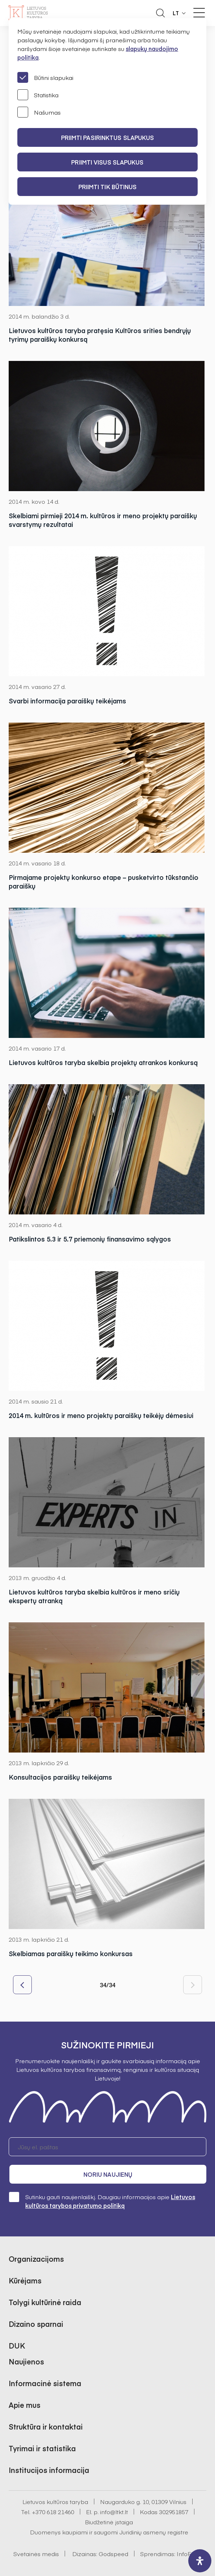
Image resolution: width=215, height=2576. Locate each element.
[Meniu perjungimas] (199, 12)
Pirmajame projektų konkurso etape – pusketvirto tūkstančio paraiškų (103, 881)
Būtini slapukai (45, 77)
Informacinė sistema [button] (45, 2383)
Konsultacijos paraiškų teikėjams (60, 1777)
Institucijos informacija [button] (49, 2470)
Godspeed (113, 2554)
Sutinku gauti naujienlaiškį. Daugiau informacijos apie (102, 2200)
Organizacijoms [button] (36, 2259)
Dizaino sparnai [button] (36, 2324)
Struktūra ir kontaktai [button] (46, 2426)
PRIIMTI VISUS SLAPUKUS (107, 162)
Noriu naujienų (107, 2174)
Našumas (39, 112)
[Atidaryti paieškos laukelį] (160, 13)
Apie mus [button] (24, 2405)
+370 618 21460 (53, 2512)
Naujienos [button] (26, 2361)
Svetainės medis (36, 2554)
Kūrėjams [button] (25, 2280)
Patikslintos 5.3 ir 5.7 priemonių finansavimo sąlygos (90, 1239)
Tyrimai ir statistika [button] (42, 2448)
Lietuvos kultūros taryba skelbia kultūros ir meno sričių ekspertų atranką (94, 1596)
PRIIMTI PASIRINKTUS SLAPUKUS (107, 137)
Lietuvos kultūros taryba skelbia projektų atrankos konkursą (103, 1062)
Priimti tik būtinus (107, 187)
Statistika (38, 94)
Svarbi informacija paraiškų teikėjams (67, 701)
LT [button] (176, 13)
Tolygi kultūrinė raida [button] (45, 2302)
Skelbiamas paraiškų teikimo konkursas (71, 1953)
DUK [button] (17, 2345)
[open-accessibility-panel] (199, 2560)
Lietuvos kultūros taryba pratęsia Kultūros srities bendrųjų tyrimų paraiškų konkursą (100, 335)
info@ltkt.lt (114, 2512)
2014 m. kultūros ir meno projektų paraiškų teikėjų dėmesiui (101, 1415)
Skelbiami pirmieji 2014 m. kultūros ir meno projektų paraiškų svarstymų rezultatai (103, 520)
